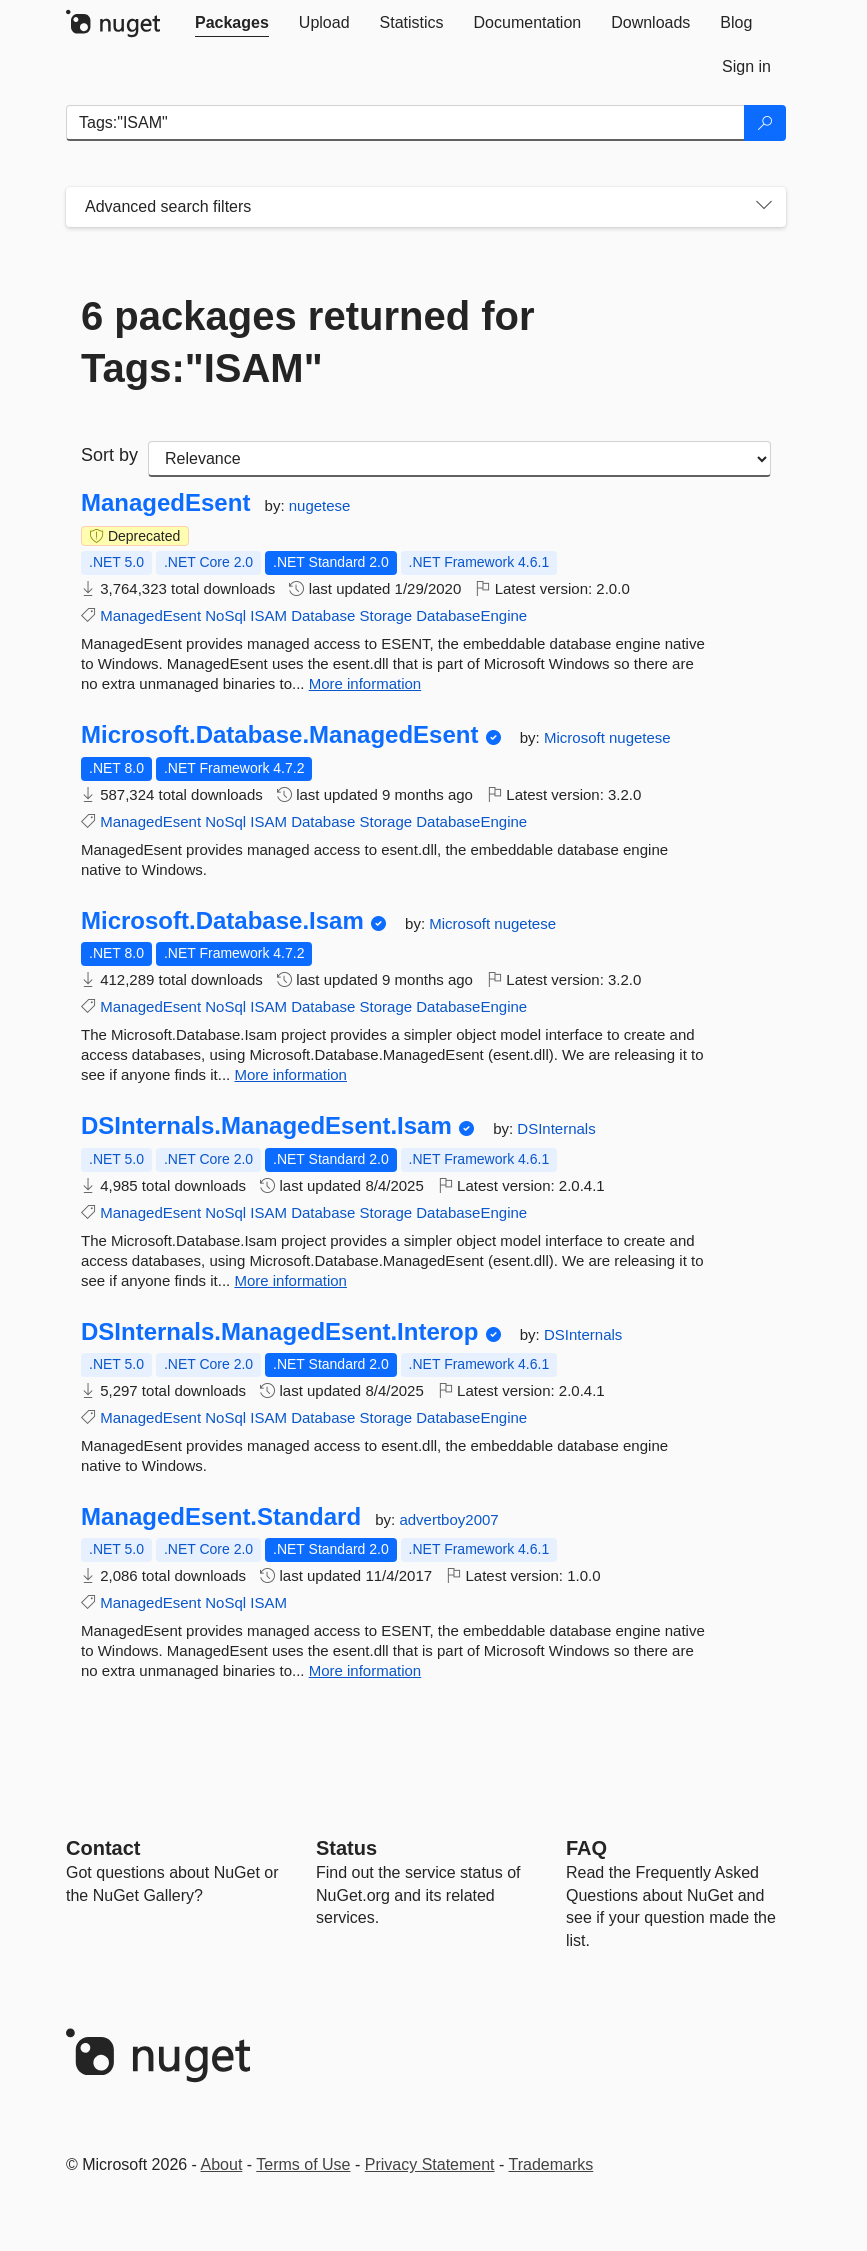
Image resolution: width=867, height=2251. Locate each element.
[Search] (765, 123)
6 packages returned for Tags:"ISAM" (308, 342)
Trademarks (551, 2164)
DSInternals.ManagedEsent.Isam (266, 1126)
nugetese (320, 505)
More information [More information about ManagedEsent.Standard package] (365, 1670)
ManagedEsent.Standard (221, 1517)
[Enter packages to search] (405, 123)
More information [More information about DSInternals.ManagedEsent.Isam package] (290, 1280)
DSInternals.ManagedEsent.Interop (279, 1332)
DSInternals (556, 1128)
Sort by (109, 455)
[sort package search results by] (459, 459)
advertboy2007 (448, 1519)
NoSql (225, 615)
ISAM (268, 615)
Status (346, 1848)
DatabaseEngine (471, 615)
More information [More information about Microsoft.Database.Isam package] (290, 1074)
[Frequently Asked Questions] (586, 1848)
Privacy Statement (430, 2164)
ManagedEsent (165, 503)
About (222, 2164)
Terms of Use (303, 2164)
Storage (386, 615)
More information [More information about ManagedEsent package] (365, 683)
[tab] (232, 23)
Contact (103, 1848)
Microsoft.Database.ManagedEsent (279, 735)
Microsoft (576, 737)
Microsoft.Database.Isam (222, 921)
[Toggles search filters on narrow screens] (764, 207)
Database (323, 615)
